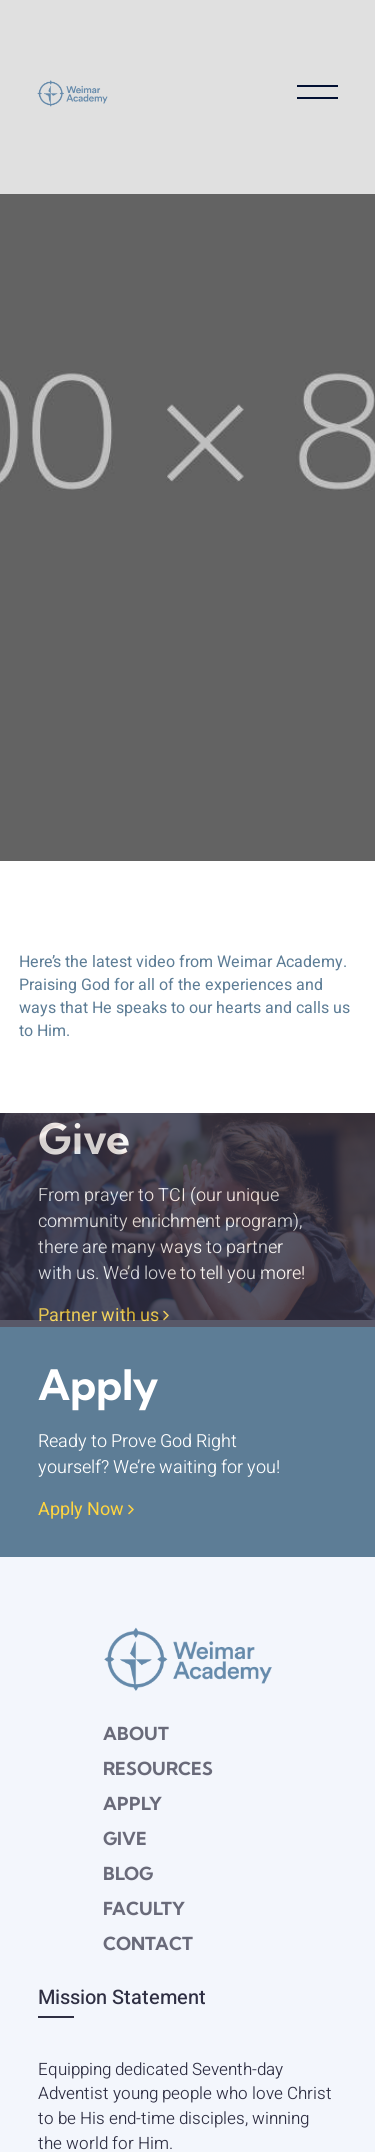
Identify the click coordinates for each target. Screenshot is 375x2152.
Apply (132, 1803)
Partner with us (103, 1316)
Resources (158, 1768)
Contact (148, 1943)
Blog (128, 1873)
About (136, 1733)
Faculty (144, 1908)
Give (125, 1838)
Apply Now (86, 1510)
